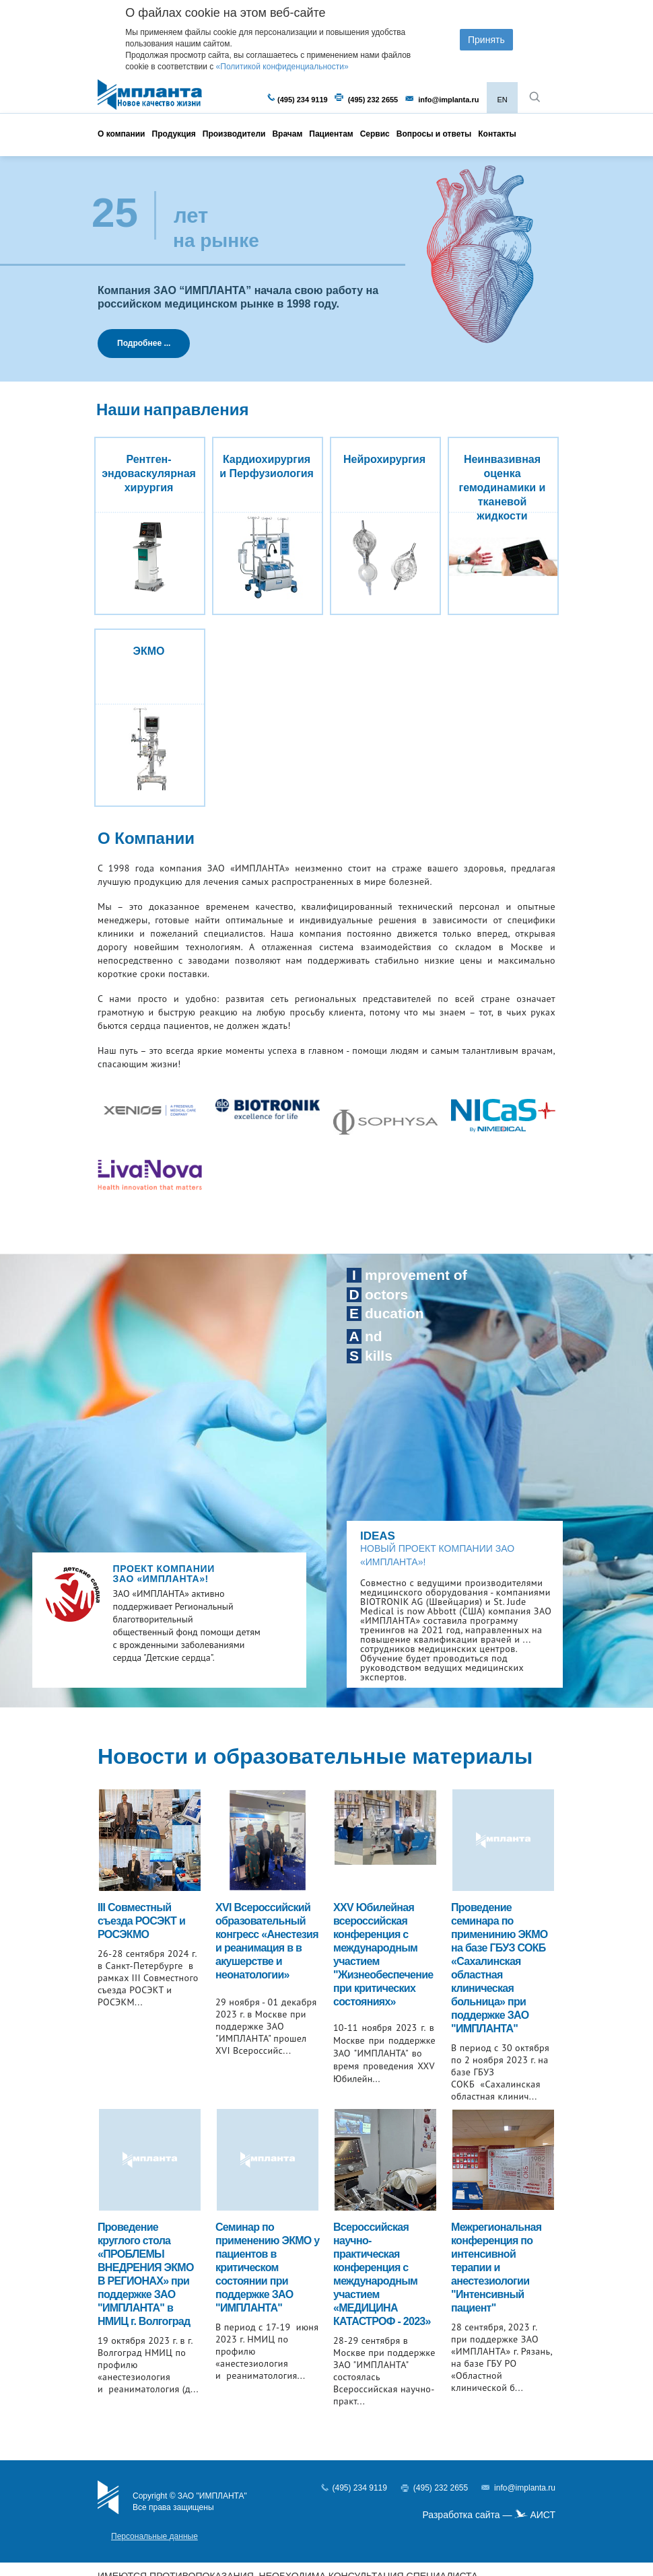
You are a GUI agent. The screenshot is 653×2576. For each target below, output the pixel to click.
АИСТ (542, 2514)
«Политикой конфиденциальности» (282, 66)
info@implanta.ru (448, 100)
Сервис (375, 134)
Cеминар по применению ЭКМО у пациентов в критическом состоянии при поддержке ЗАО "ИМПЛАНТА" (267, 2267)
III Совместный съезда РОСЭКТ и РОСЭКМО (141, 1921)
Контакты (497, 134)
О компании (121, 134)
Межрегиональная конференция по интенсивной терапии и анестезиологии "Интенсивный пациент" (496, 2267)
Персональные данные (154, 2536)
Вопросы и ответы (434, 134)
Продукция (174, 134)
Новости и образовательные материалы (315, 1756)
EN (502, 100)
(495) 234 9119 (302, 100)
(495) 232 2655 (373, 100)
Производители (234, 134)
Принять (486, 39)
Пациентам (331, 134)
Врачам (287, 134)
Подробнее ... (143, 343)
